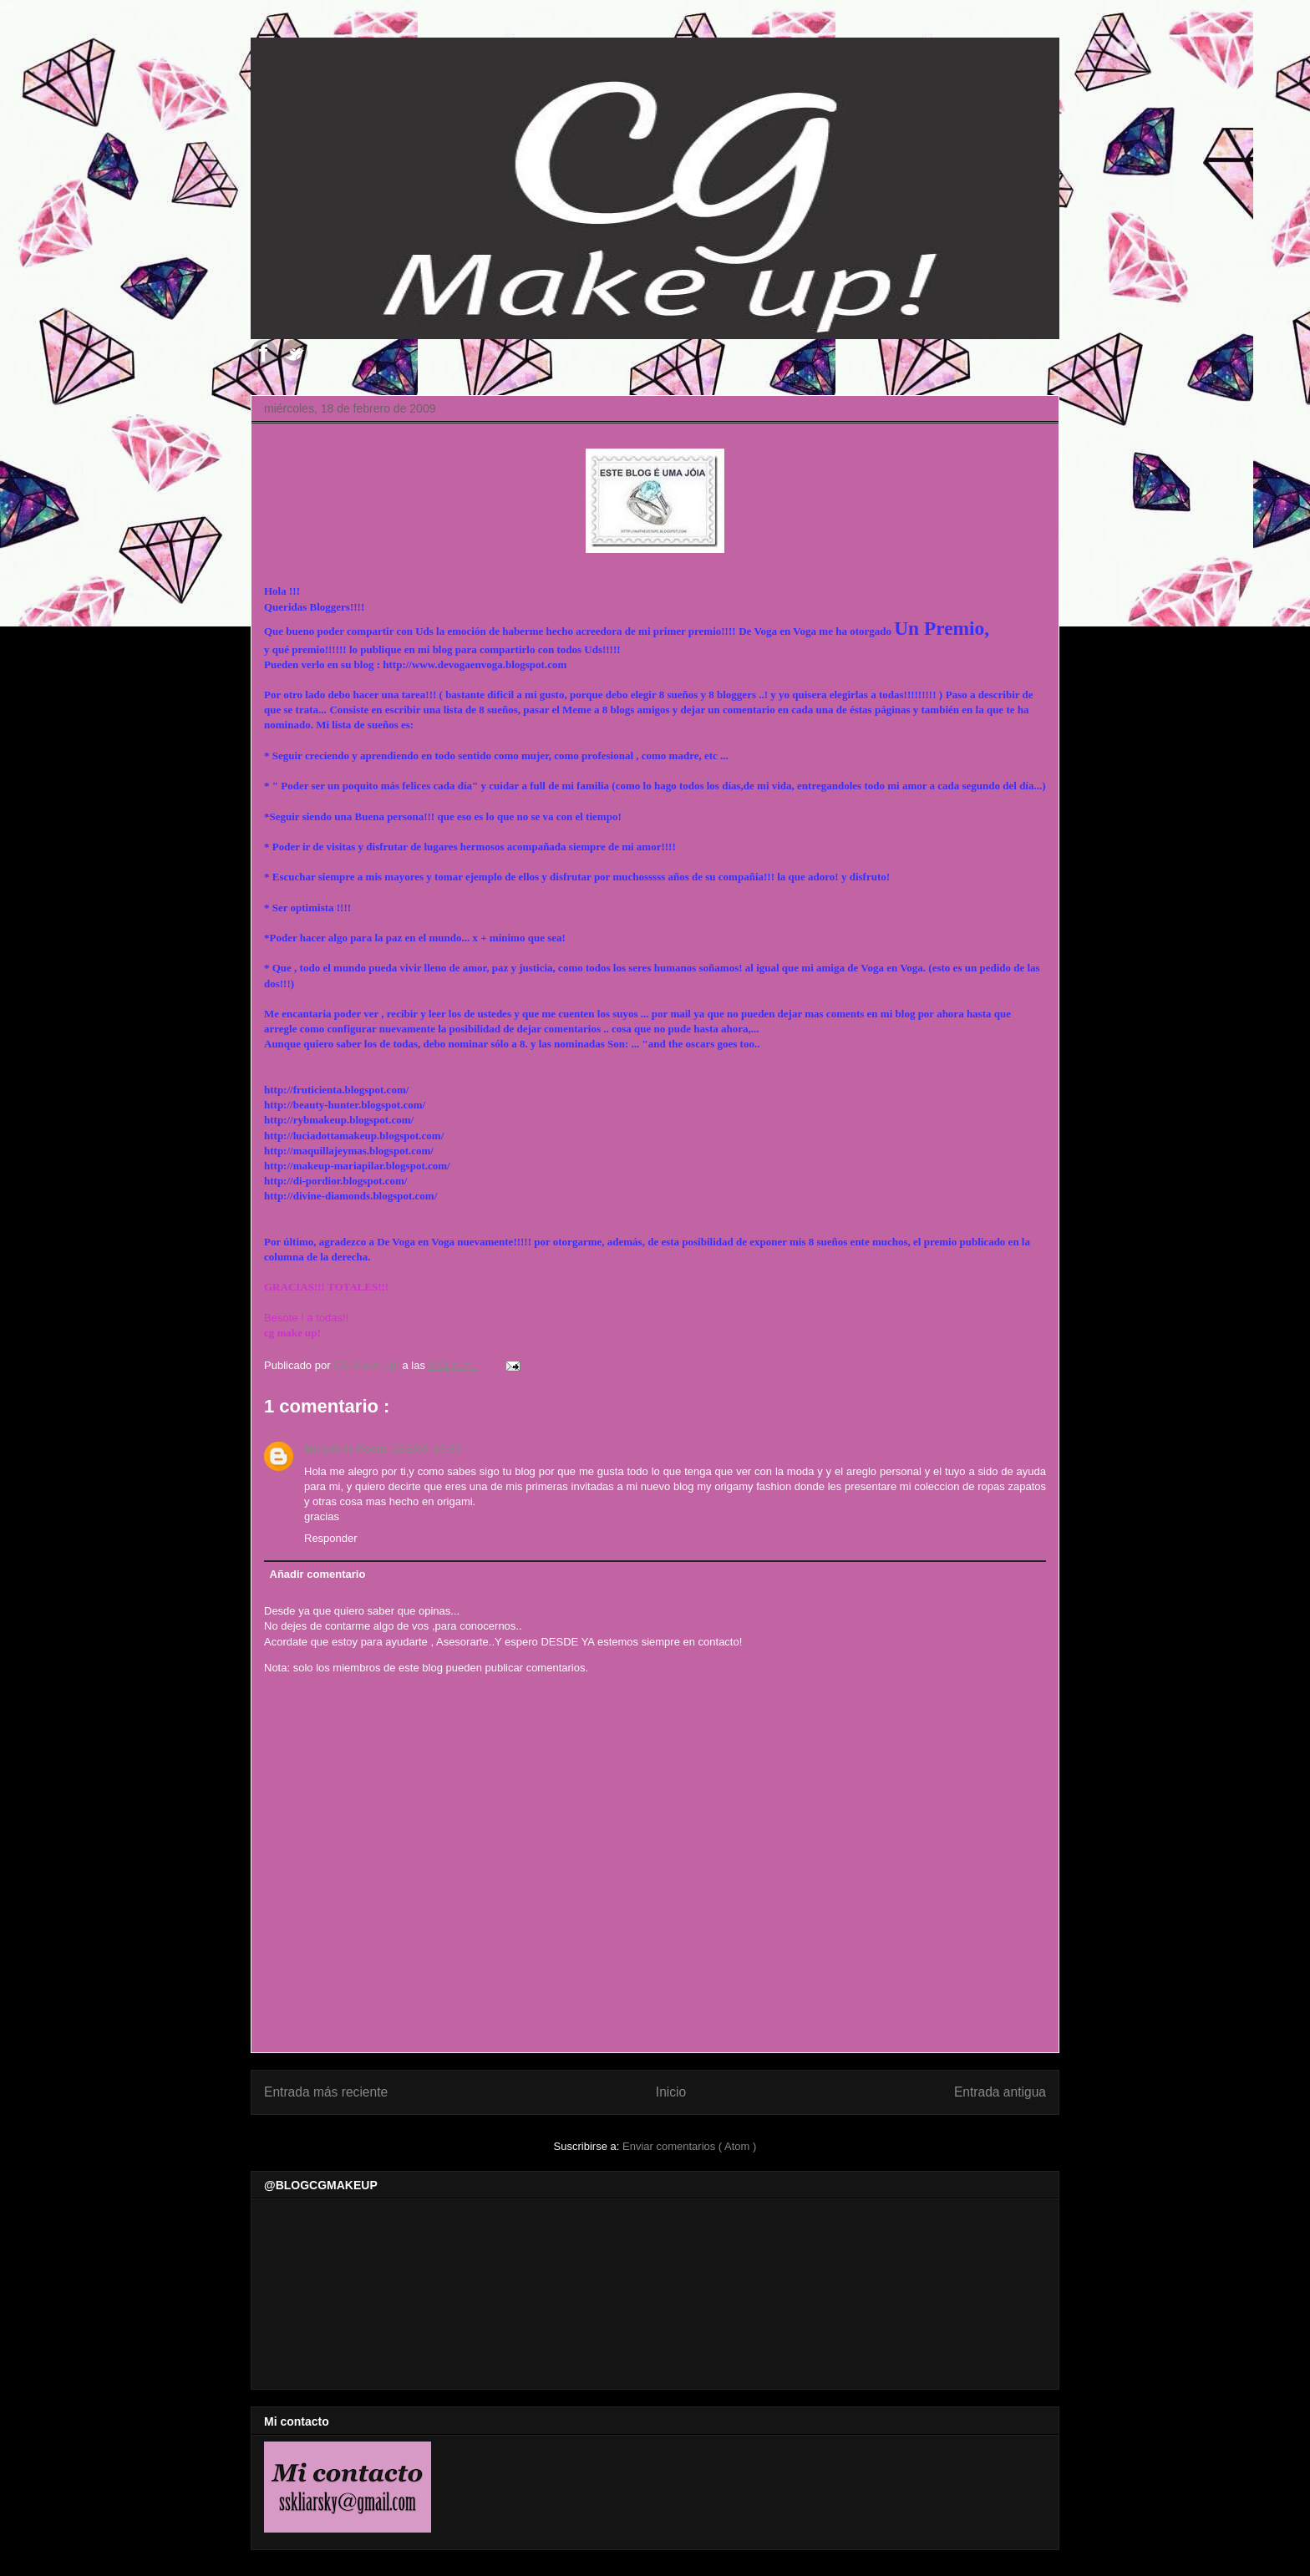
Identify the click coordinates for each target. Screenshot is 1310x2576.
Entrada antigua (1000, 2092)
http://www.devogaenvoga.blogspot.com (474, 664)
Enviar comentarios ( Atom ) (689, 2146)
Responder (331, 1538)
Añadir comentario (318, 1574)
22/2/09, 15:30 (425, 1449)
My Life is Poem (345, 1449)
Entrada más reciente (326, 2092)
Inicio (671, 2092)
